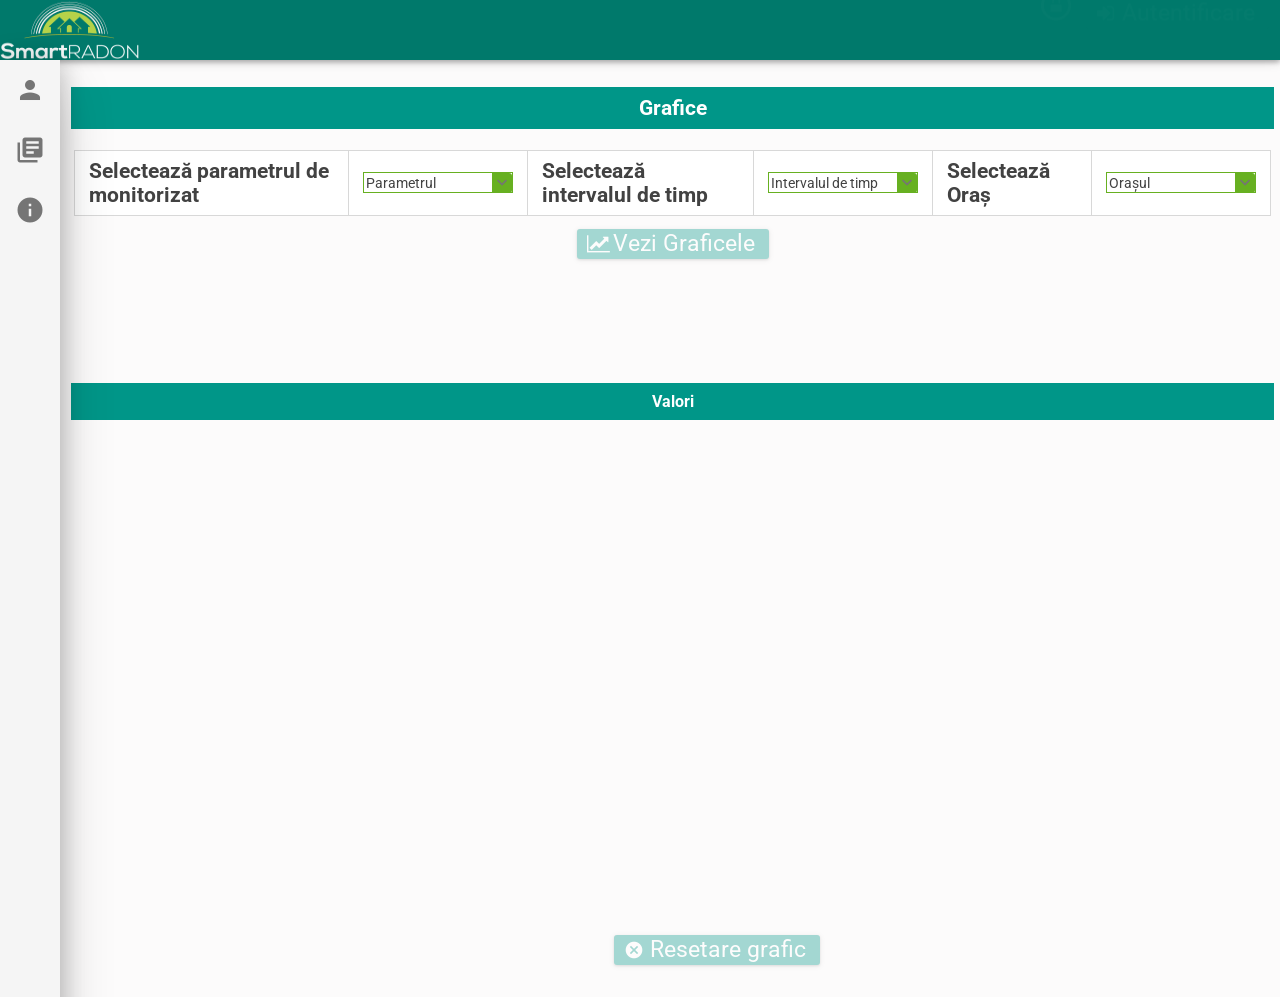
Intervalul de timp (824, 183)
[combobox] (438, 182)
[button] (1177, 33)
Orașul (1129, 183)
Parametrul (401, 183)
